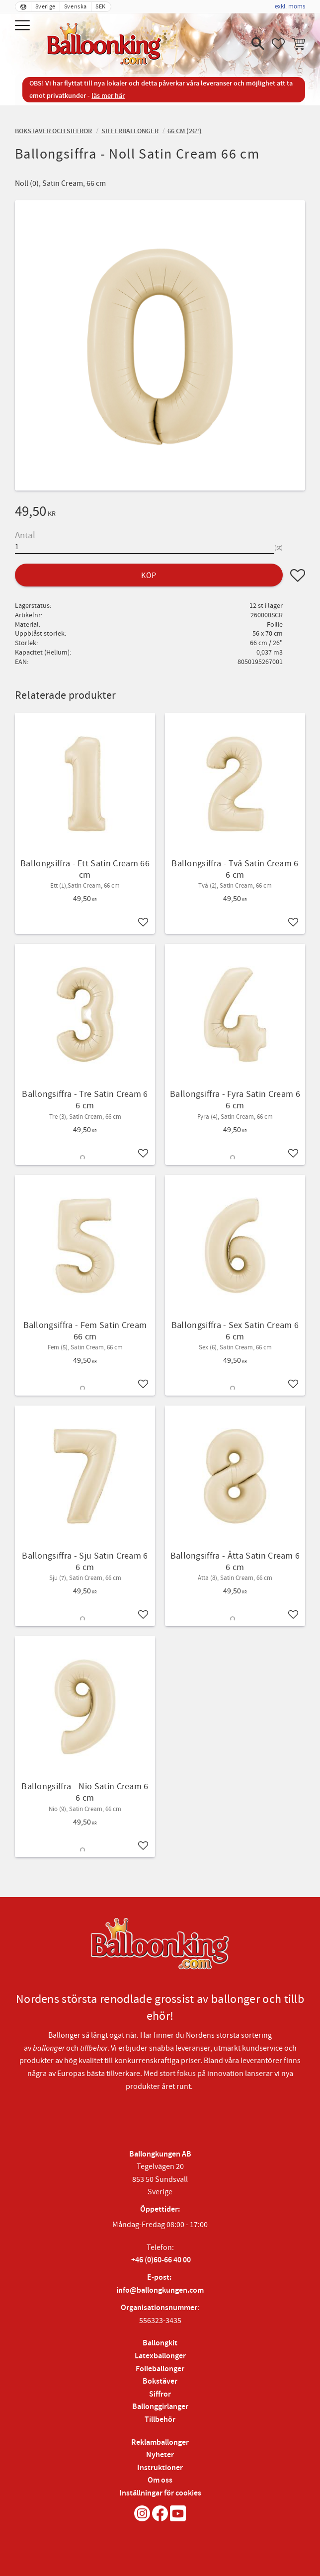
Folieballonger (160, 2369)
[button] (23, 26)
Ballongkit (160, 2343)
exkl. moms (290, 6)
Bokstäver (160, 2381)
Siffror (160, 2394)
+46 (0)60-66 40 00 (161, 2260)
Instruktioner (160, 2468)
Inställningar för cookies (160, 2493)
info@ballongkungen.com (160, 2290)
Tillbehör (160, 2419)
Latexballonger (160, 2356)
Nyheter (160, 2455)
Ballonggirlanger (160, 2407)
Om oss (160, 2480)
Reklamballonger (160, 2442)
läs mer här (108, 95)
